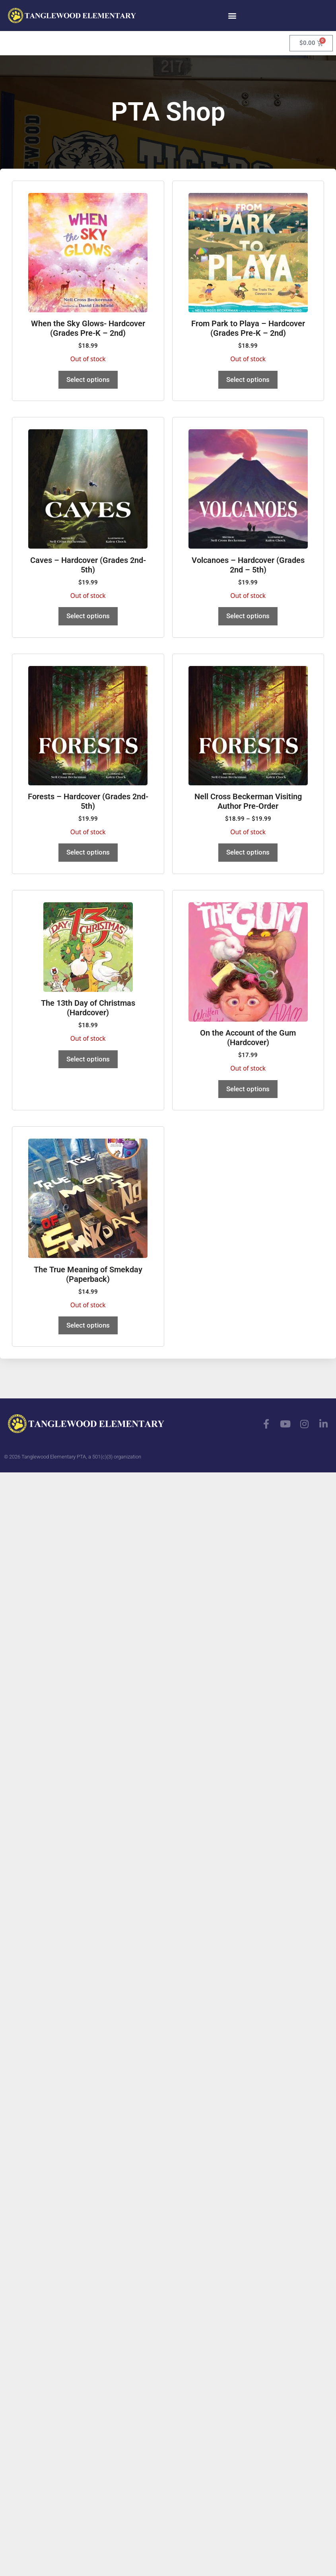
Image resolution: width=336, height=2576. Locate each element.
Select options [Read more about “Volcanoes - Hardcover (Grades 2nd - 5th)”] (248, 616)
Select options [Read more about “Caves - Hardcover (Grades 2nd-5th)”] (88, 616)
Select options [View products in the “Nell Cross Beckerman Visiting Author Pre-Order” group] (248, 852)
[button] (232, 15)
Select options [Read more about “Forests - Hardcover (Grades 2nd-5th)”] (88, 852)
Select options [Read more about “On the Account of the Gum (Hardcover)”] (248, 1089)
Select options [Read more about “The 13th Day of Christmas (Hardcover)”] (88, 1059)
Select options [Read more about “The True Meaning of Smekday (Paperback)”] (88, 1325)
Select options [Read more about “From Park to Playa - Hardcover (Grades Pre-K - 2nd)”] (248, 380)
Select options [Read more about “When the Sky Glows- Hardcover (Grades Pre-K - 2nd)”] (88, 380)
